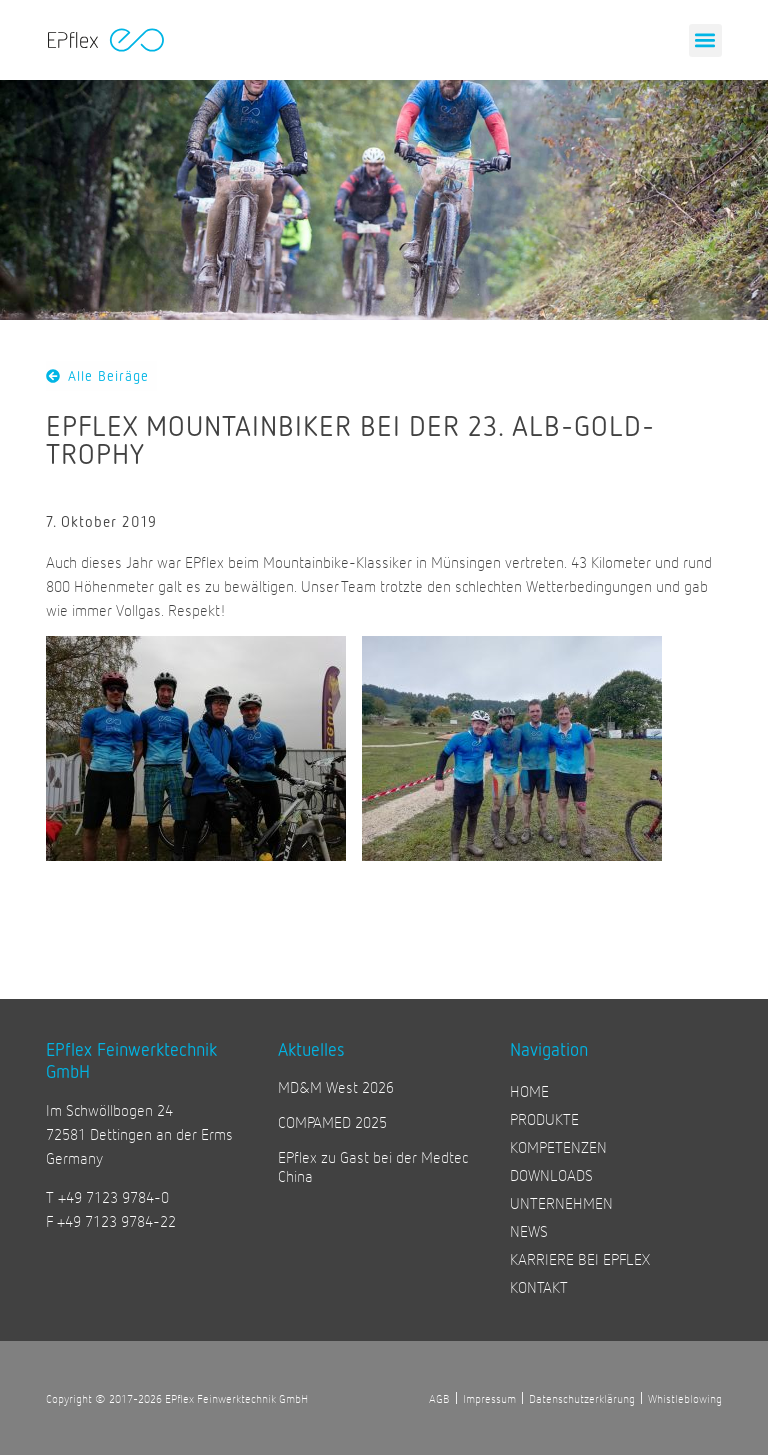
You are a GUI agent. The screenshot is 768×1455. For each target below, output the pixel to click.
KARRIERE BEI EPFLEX (580, 1258)
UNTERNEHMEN (561, 1202)
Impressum (489, 1398)
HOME (529, 1090)
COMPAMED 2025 (332, 1121)
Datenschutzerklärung (582, 1398)
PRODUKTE (544, 1118)
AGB (439, 1398)
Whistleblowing (685, 1398)
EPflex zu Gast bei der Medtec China (373, 1166)
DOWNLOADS (551, 1174)
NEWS (529, 1230)
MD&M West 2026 (336, 1086)
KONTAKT (539, 1286)
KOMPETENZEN (558, 1146)
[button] (705, 40)
